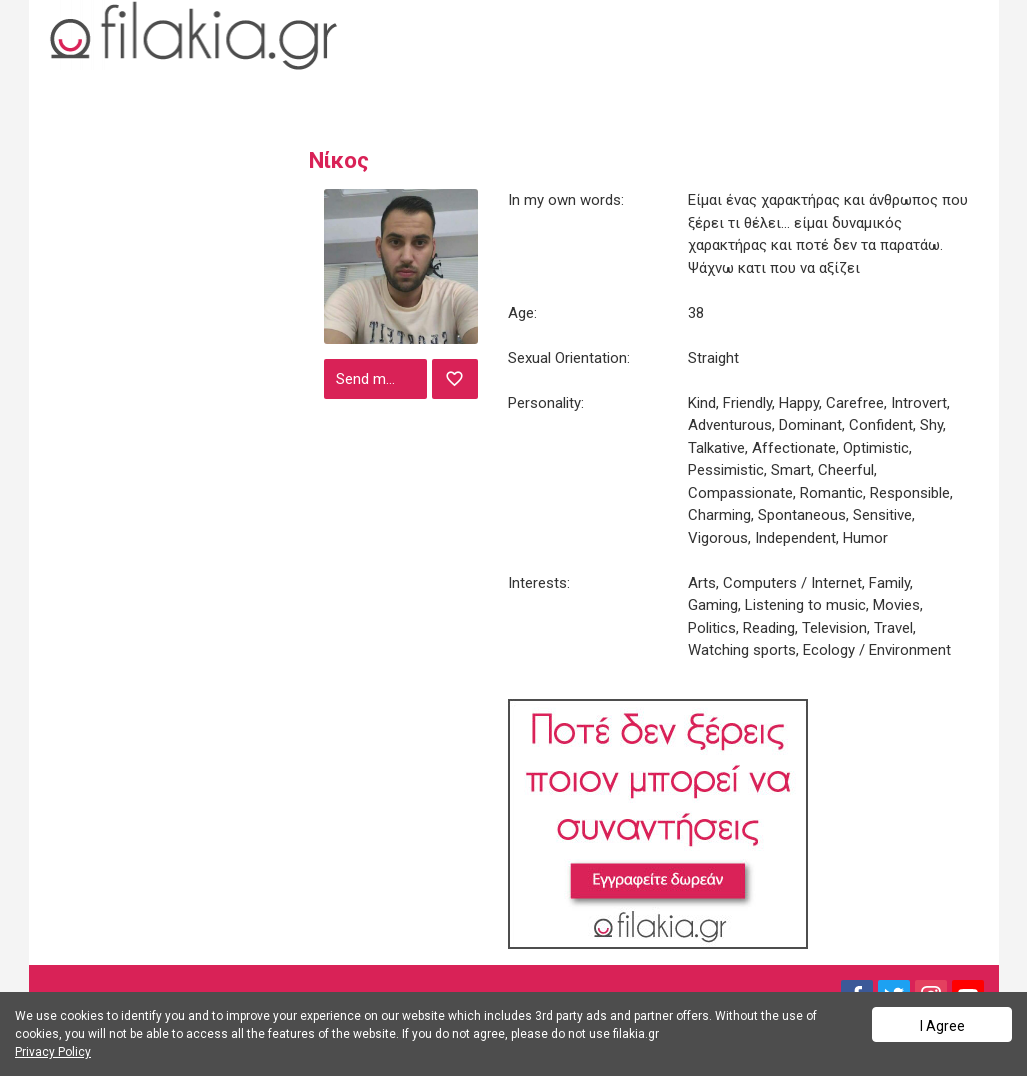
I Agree (942, 1026)
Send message (379, 379)
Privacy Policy (53, 1052)
